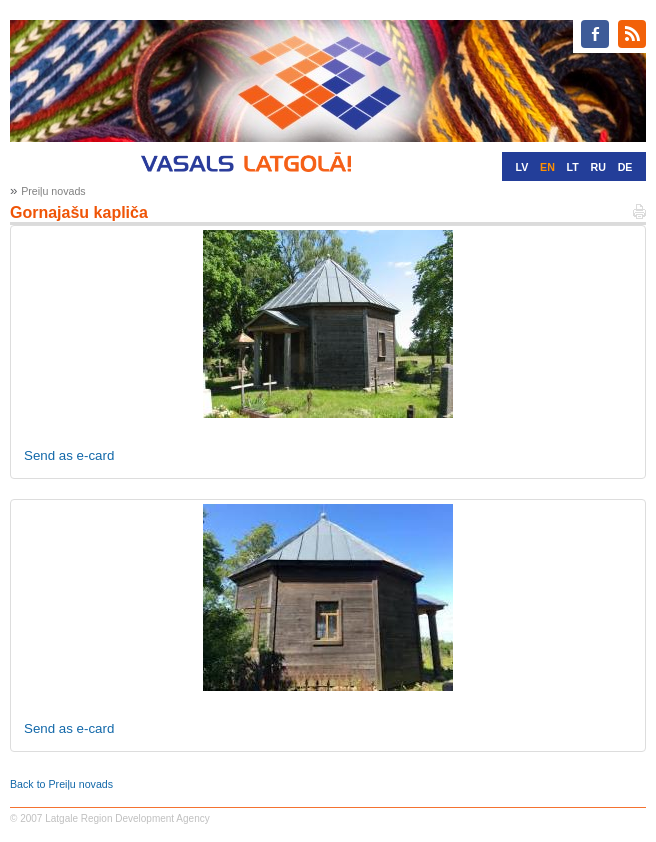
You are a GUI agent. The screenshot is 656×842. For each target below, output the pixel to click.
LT (573, 167)
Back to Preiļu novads (61, 784)
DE (625, 167)
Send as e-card (69, 455)
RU (598, 167)
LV (522, 167)
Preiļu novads (53, 191)
